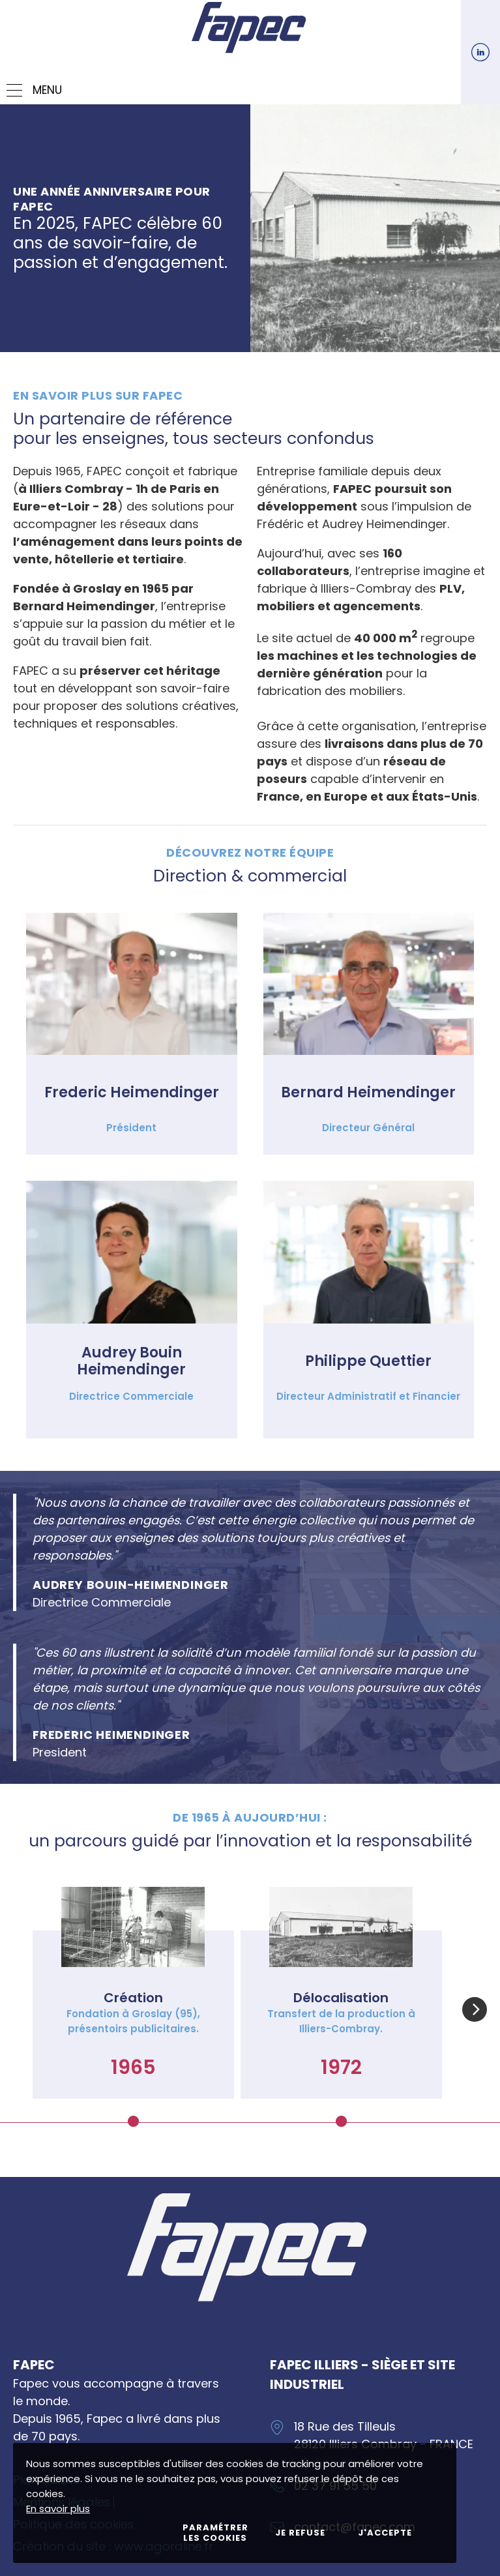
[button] (474, 2009)
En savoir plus (58, 2508)
